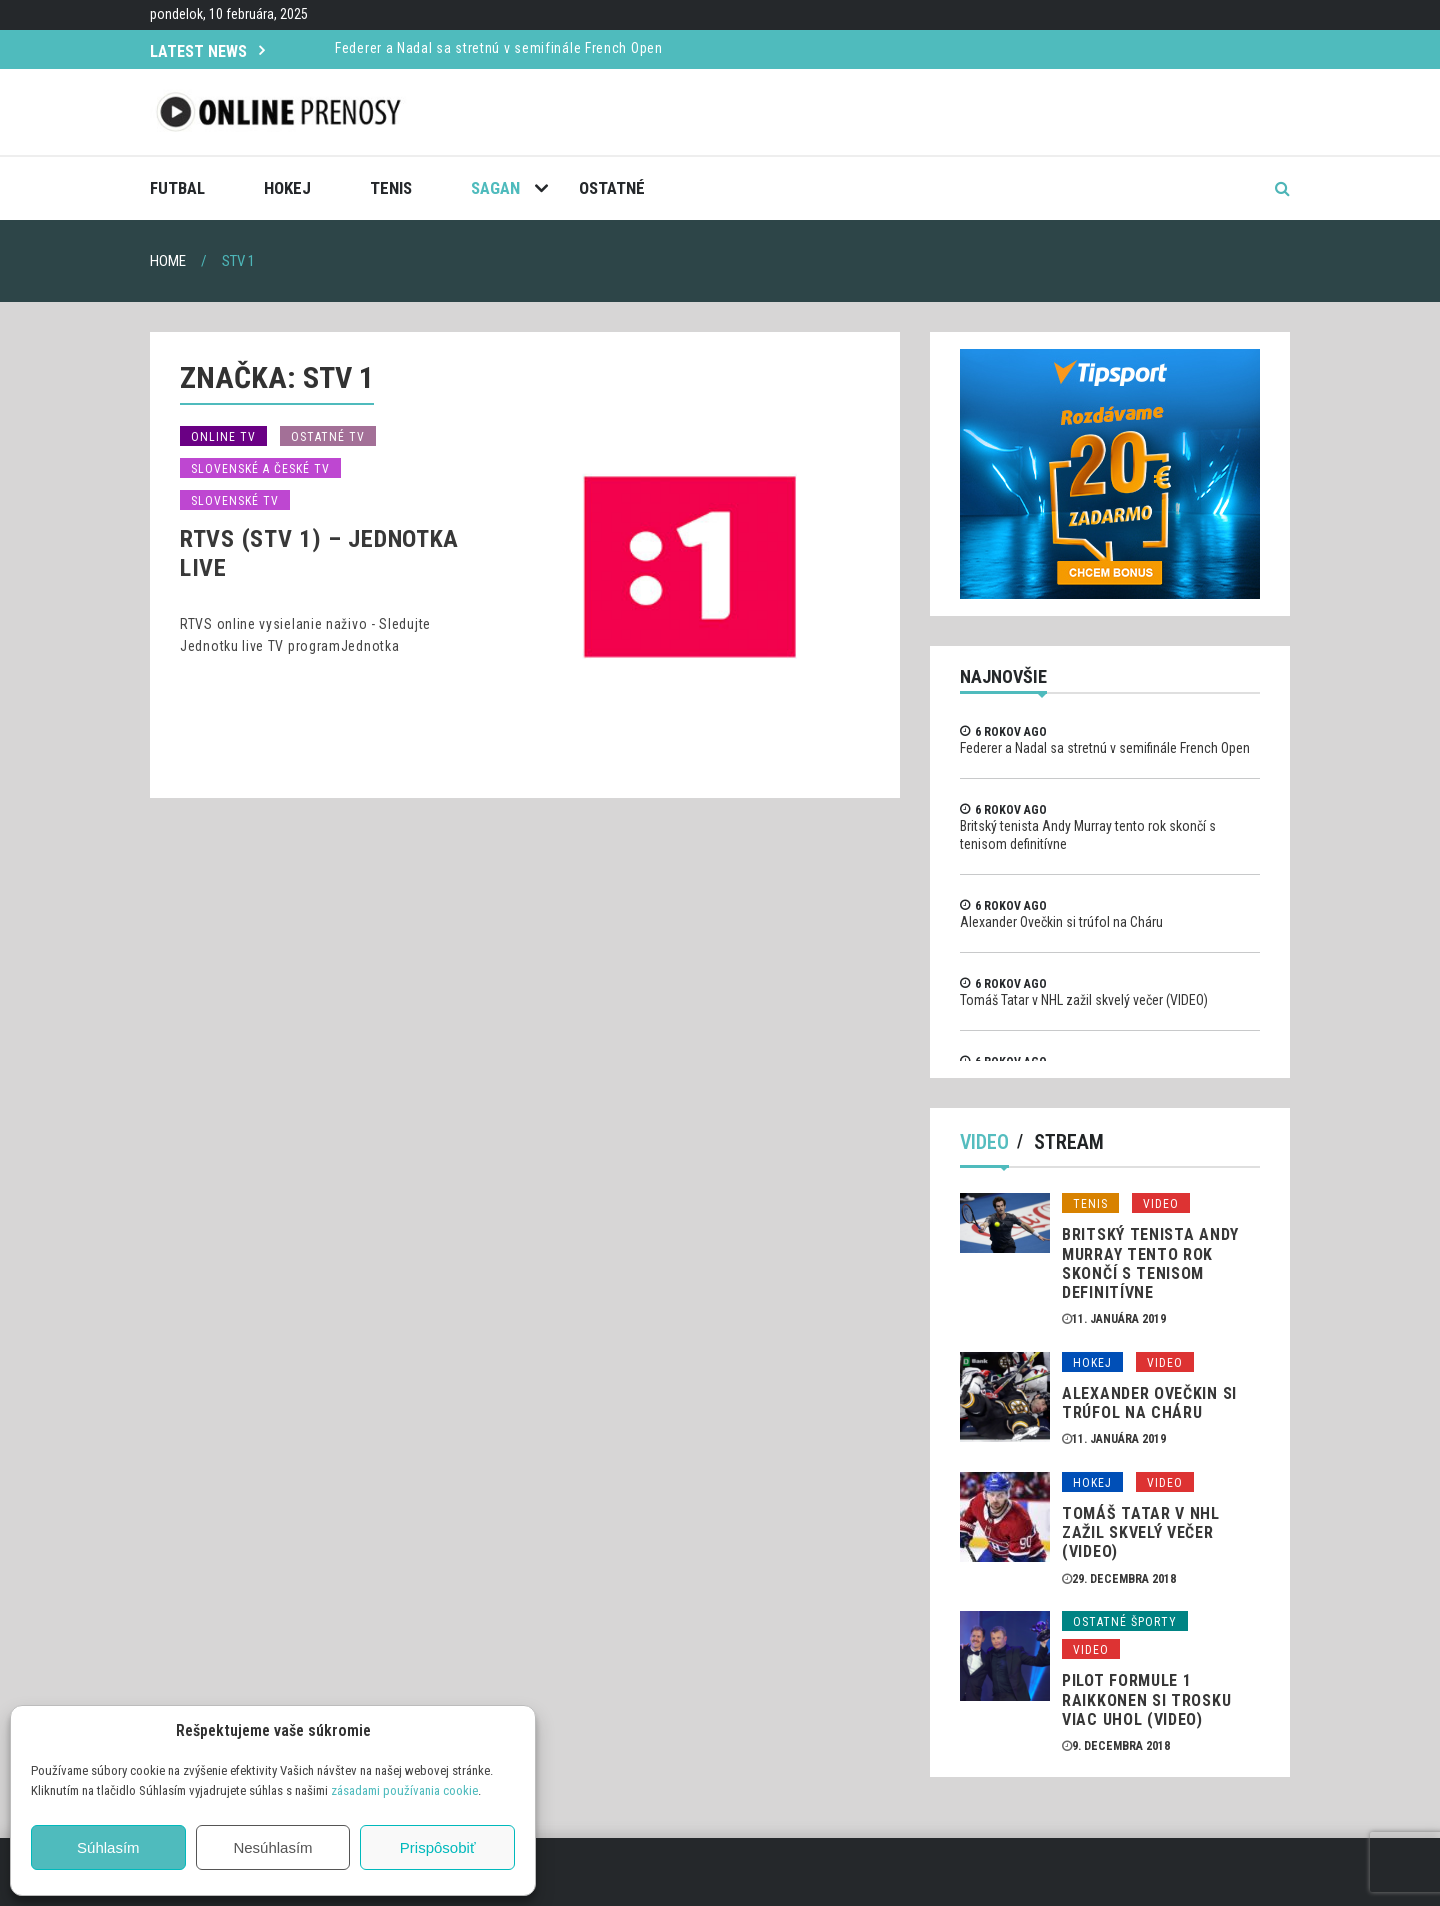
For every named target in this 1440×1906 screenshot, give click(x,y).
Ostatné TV (328, 437)
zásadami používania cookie (404, 1790)
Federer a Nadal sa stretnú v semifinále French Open (499, 48)
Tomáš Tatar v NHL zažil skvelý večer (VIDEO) (1084, 1000)
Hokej (287, 188)
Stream (1069, 1142)
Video (984, 1142)
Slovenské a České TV (260, 469)
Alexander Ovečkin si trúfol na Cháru (1061, 922)
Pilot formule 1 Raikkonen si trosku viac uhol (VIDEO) (1146, 1699)
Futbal (177, 188)
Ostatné (612, 188)
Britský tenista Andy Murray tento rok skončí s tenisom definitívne (1150, 1263)
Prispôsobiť (438, 1847)
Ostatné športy (1125, 1622)
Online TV (223, 437)
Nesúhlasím (272, 1847)
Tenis (391, 188)
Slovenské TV (235, 501)
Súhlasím (108, 1847)
